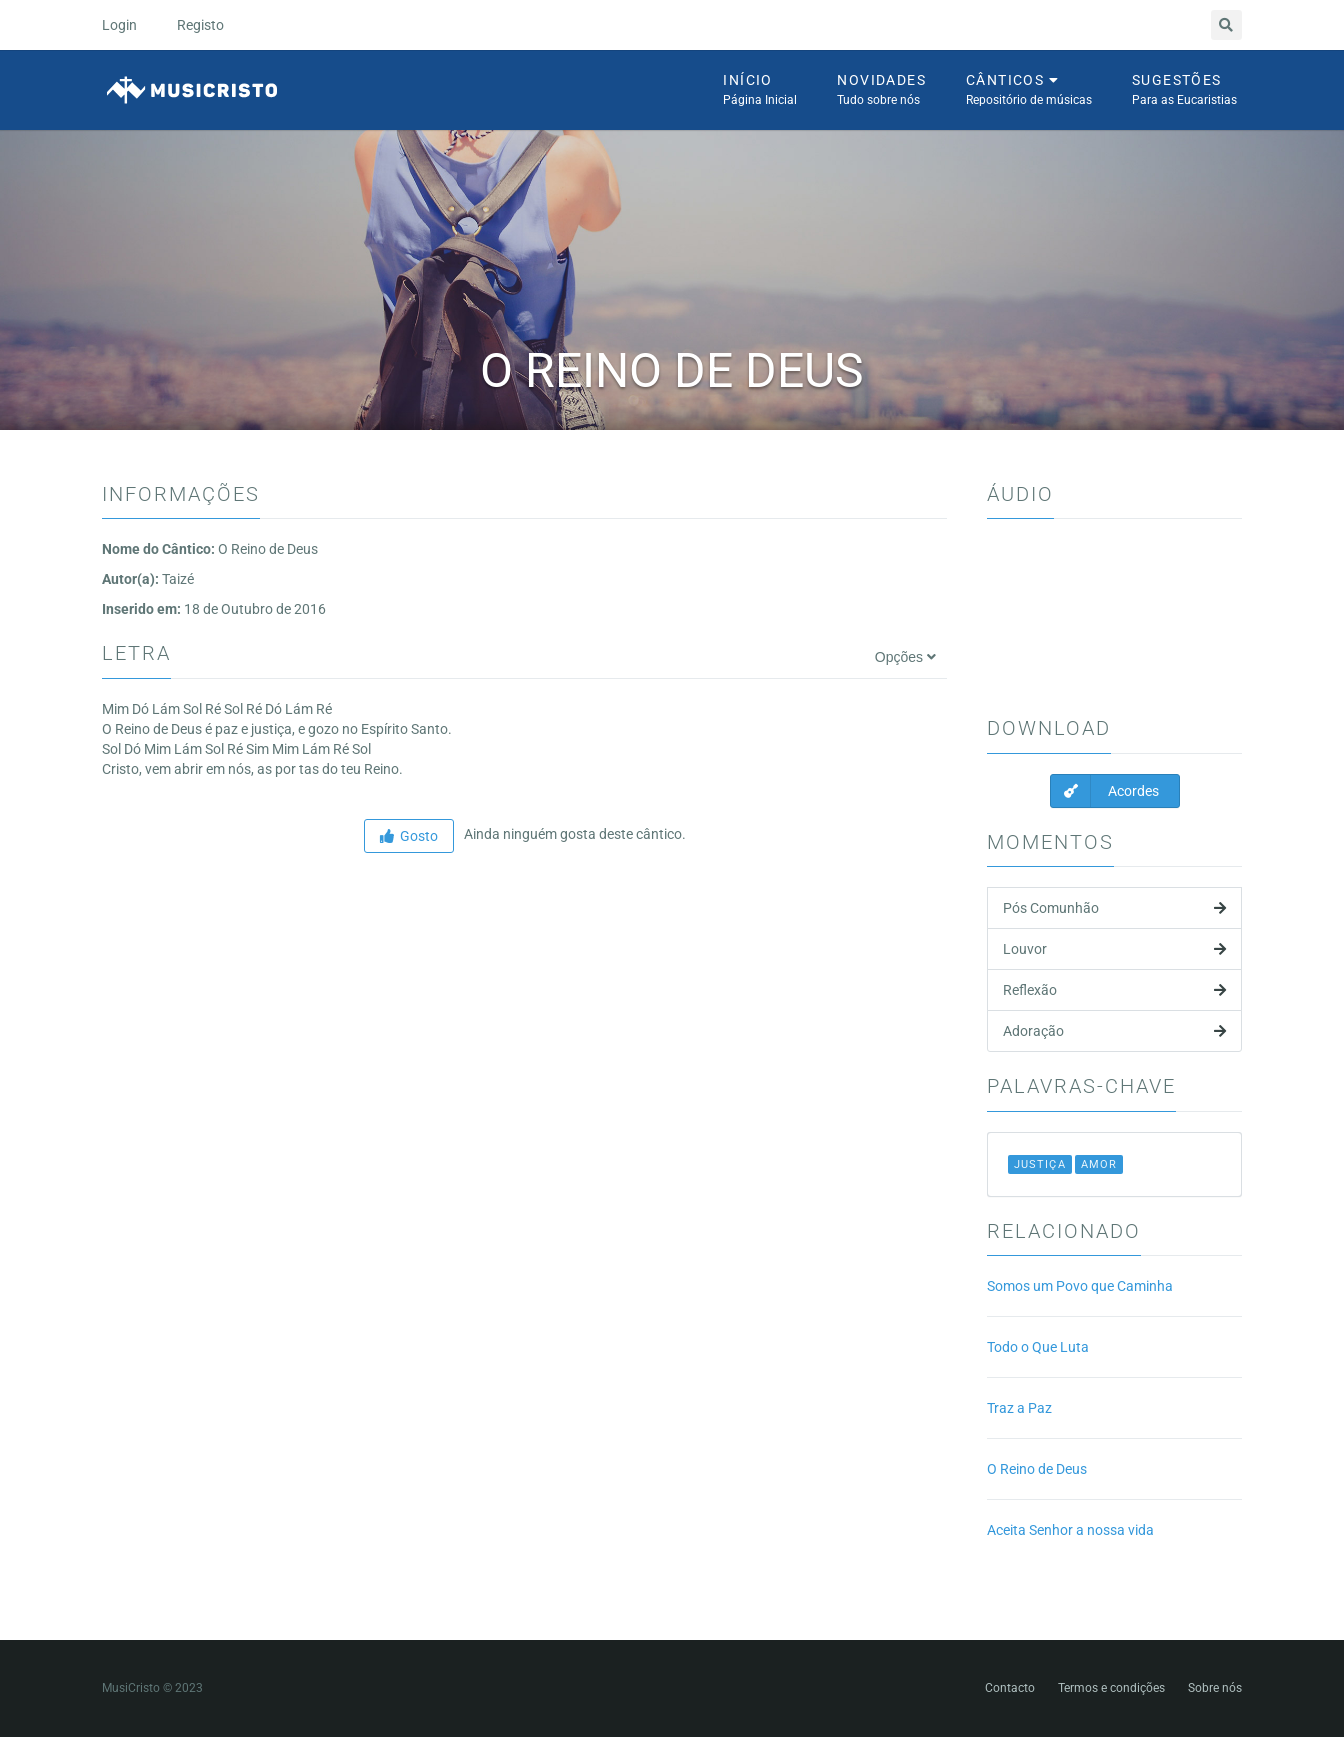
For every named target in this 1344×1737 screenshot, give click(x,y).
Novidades (881, 91)
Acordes (1105, 791)
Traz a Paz (1019, 1408)
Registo (200, 25)
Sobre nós (1215, 1688)
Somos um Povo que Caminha (1080, 1286)
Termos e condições (1111, 1688)
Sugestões (1184, 91)
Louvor (1114, 949)
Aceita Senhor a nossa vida (1070, 1530)
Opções (905, 657)
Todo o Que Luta (1038, 1347)
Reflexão (1114, 990)
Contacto (1010, 1688)
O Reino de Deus (1037, 1469)
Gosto (409, 836)
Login (119, 25)
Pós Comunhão (1114, 908)
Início (760, 91)
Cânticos (1029, 91)
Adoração (1114, 1031)
